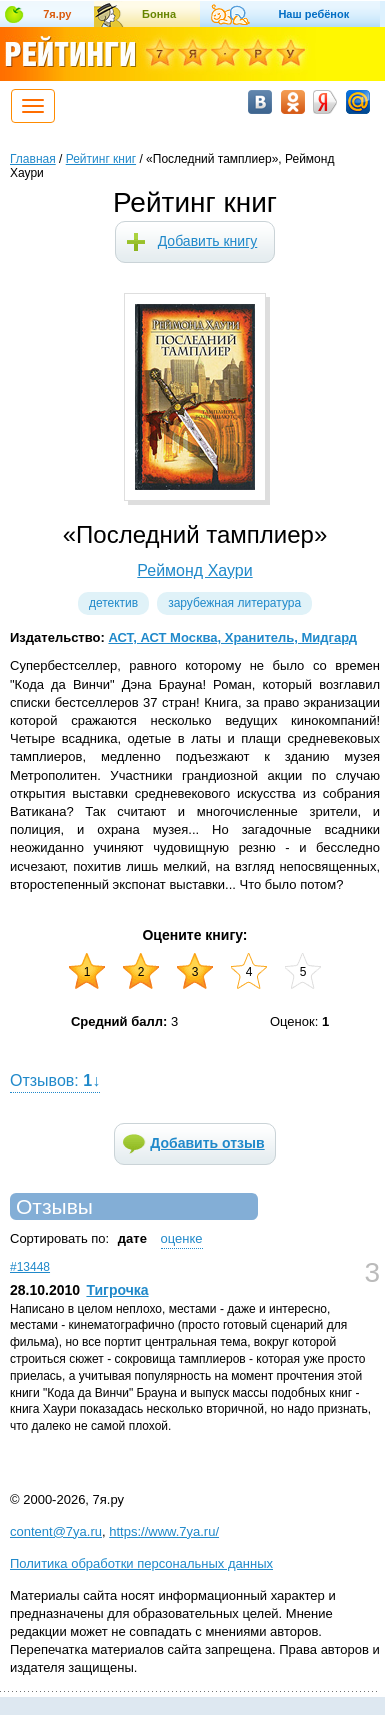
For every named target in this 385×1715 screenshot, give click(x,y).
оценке (182, 1238)
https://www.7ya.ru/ (164, 1531)
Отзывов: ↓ (55, 1080)
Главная (33, 159)
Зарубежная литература (234, 603)
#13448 (30, 1267)
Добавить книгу (208, 241)
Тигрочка (117, 1290)
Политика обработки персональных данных (141, 1563)
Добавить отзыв (207, 1143)
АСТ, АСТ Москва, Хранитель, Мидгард (232, 637)
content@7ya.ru (56, 1531)
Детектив (113, 603)
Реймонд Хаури (194, 570)
